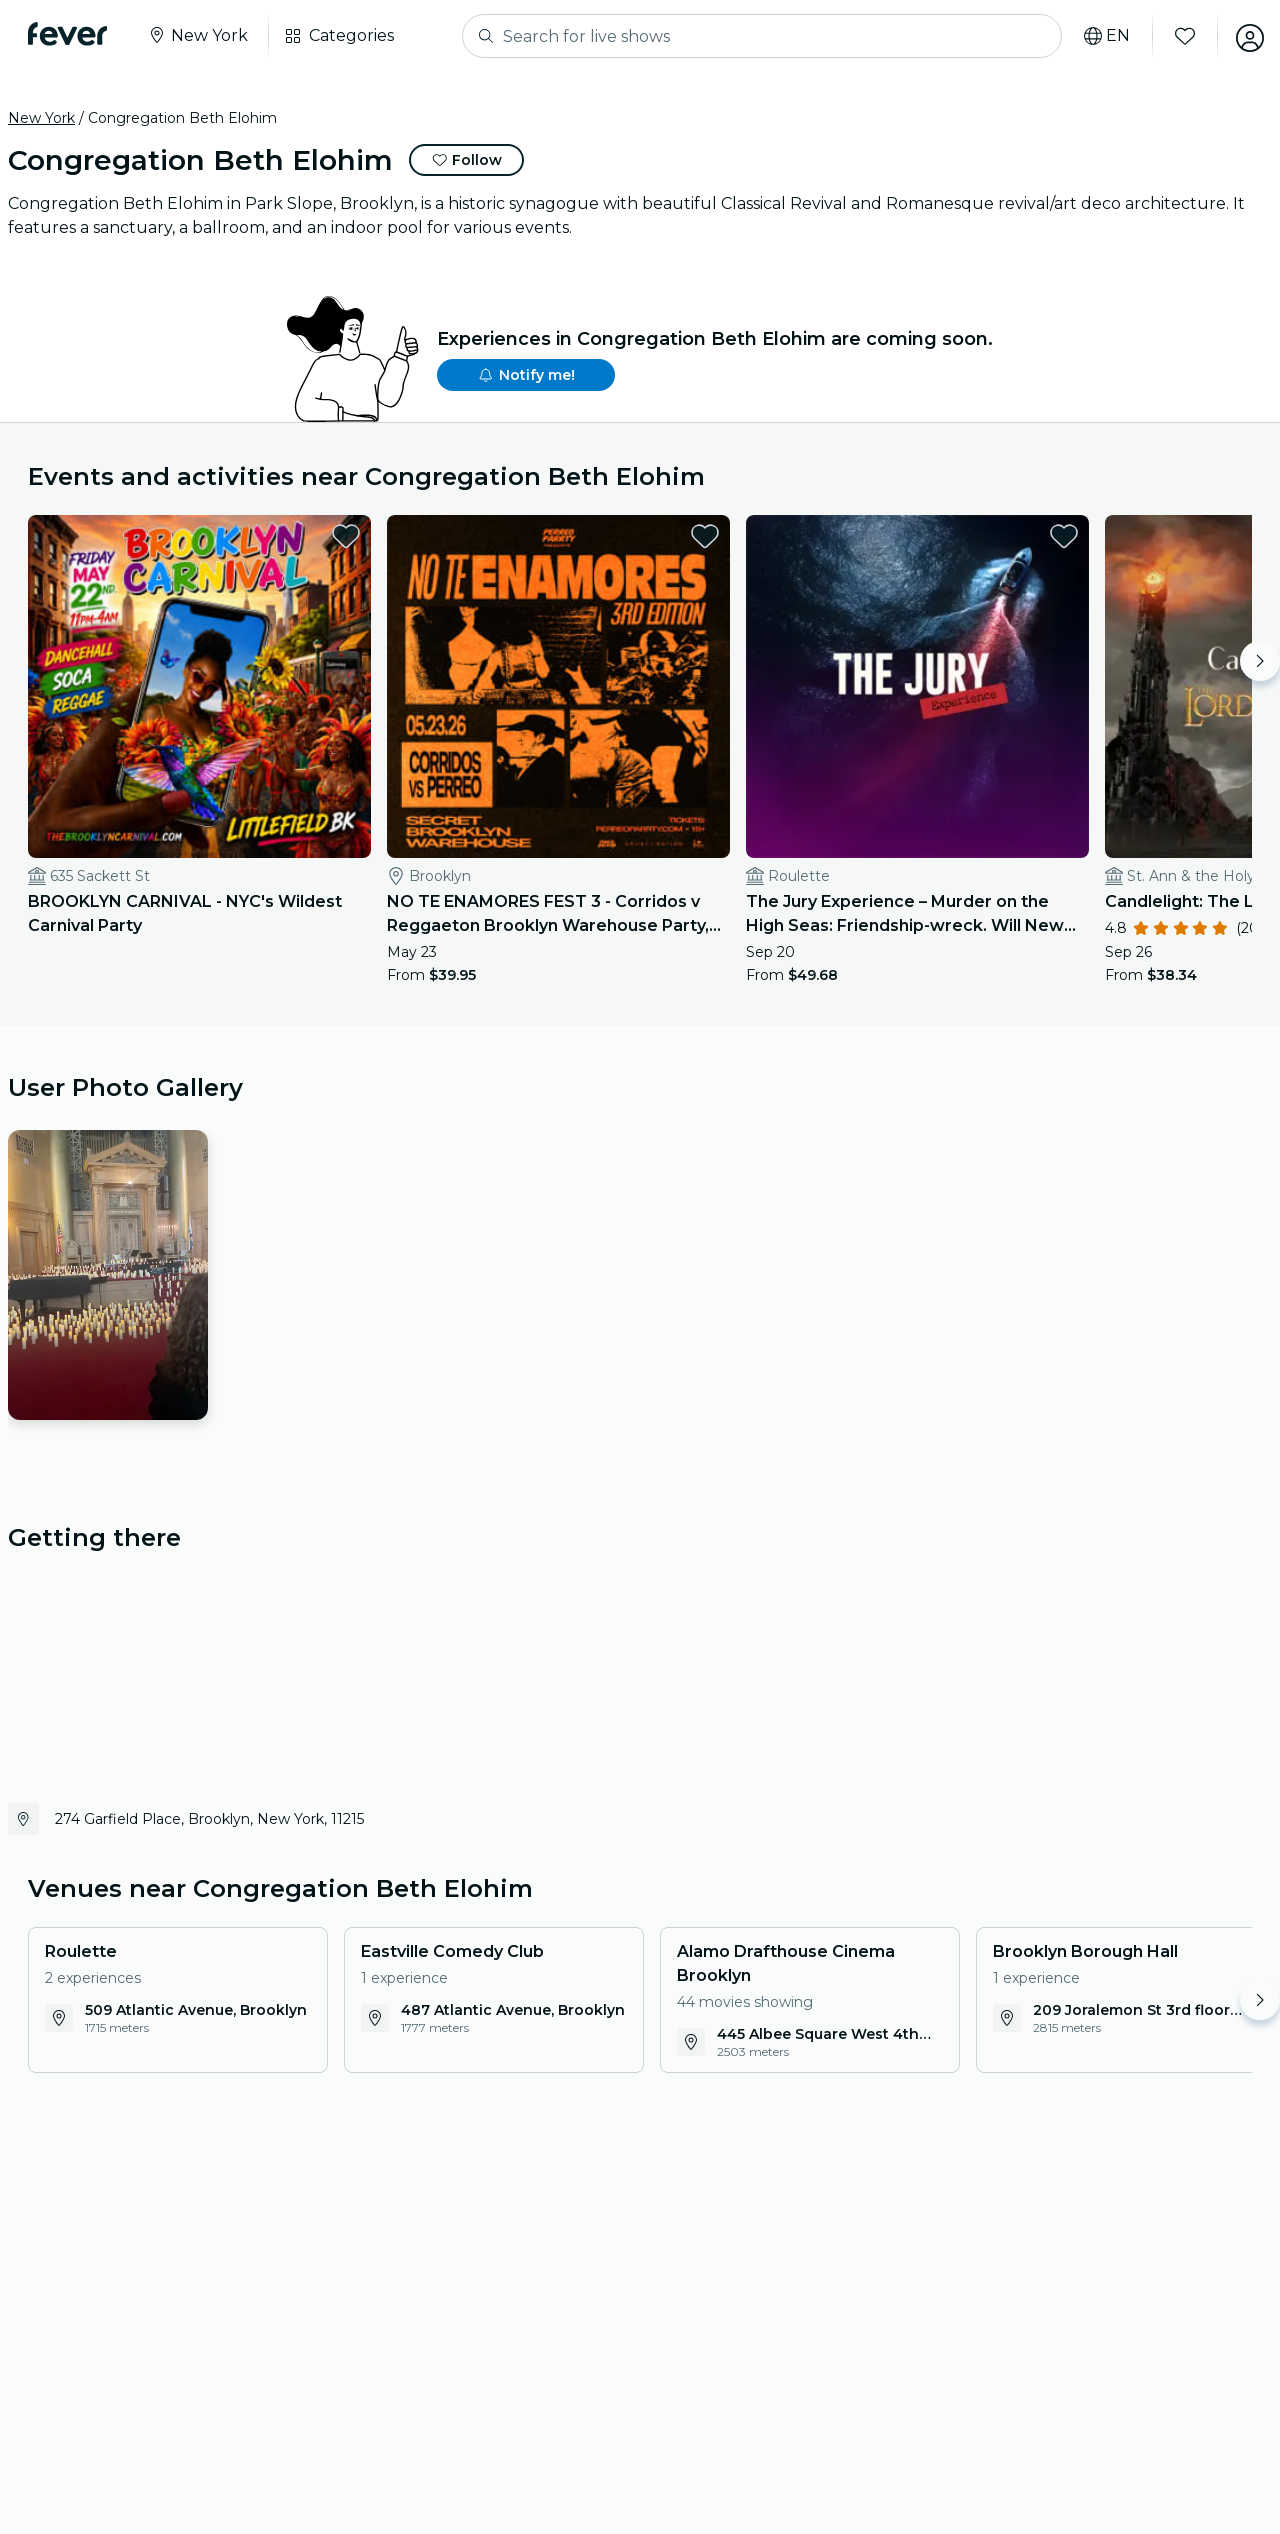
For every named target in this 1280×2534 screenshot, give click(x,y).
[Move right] (1260, 661)
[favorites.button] (297, 536)
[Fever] (71, 34)
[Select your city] (201, 36)
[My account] (1242, 36)
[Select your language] (1099, 36)
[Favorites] (1177, 36)
